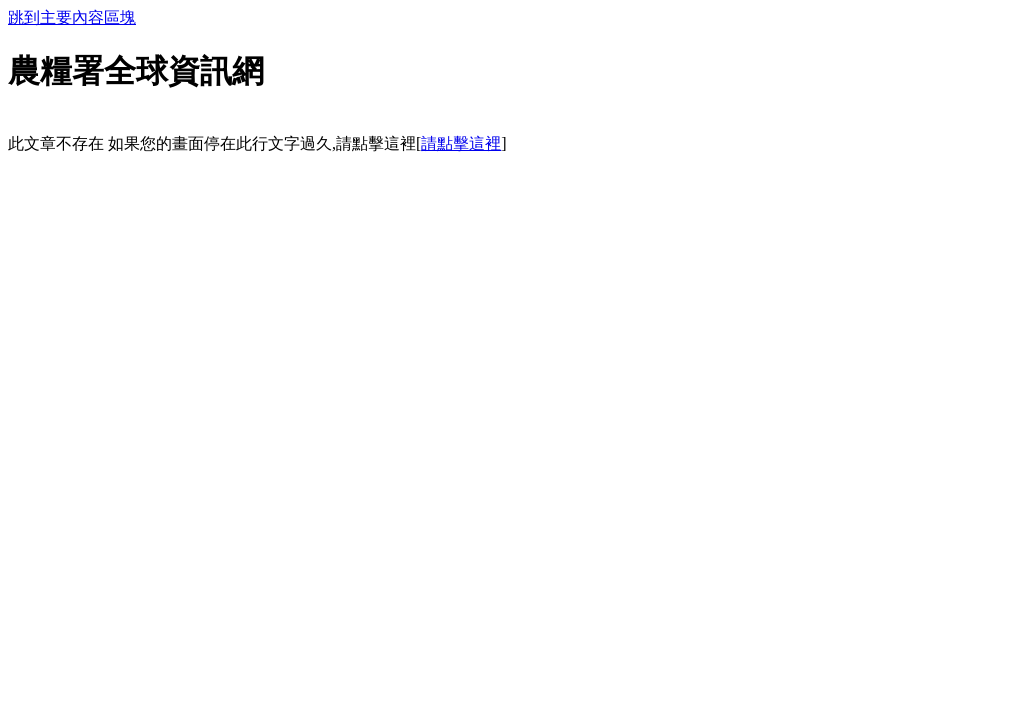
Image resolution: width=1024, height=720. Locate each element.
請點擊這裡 (461, 143)
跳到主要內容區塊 (72, 17)
